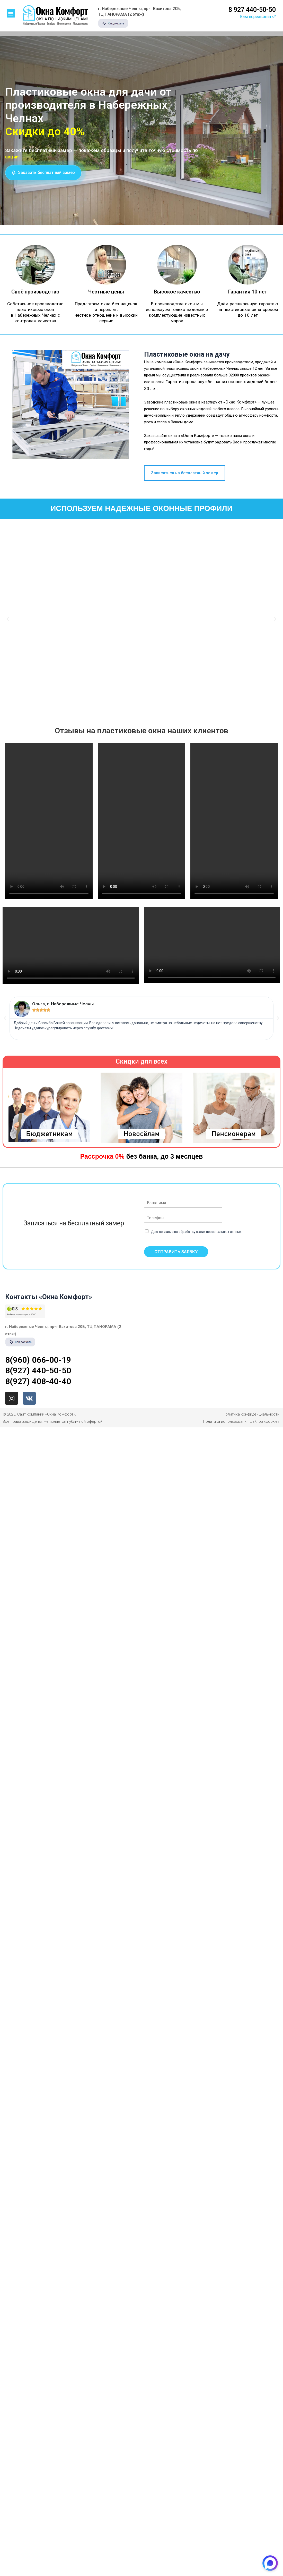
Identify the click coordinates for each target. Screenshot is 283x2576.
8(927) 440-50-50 (38, 1370)
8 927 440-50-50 (252, 9)
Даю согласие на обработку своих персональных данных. (196, 1232)
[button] (11, 13)
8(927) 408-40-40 (38, 1381)
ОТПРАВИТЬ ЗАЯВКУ (176, 1251)
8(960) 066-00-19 (38, 1360)
